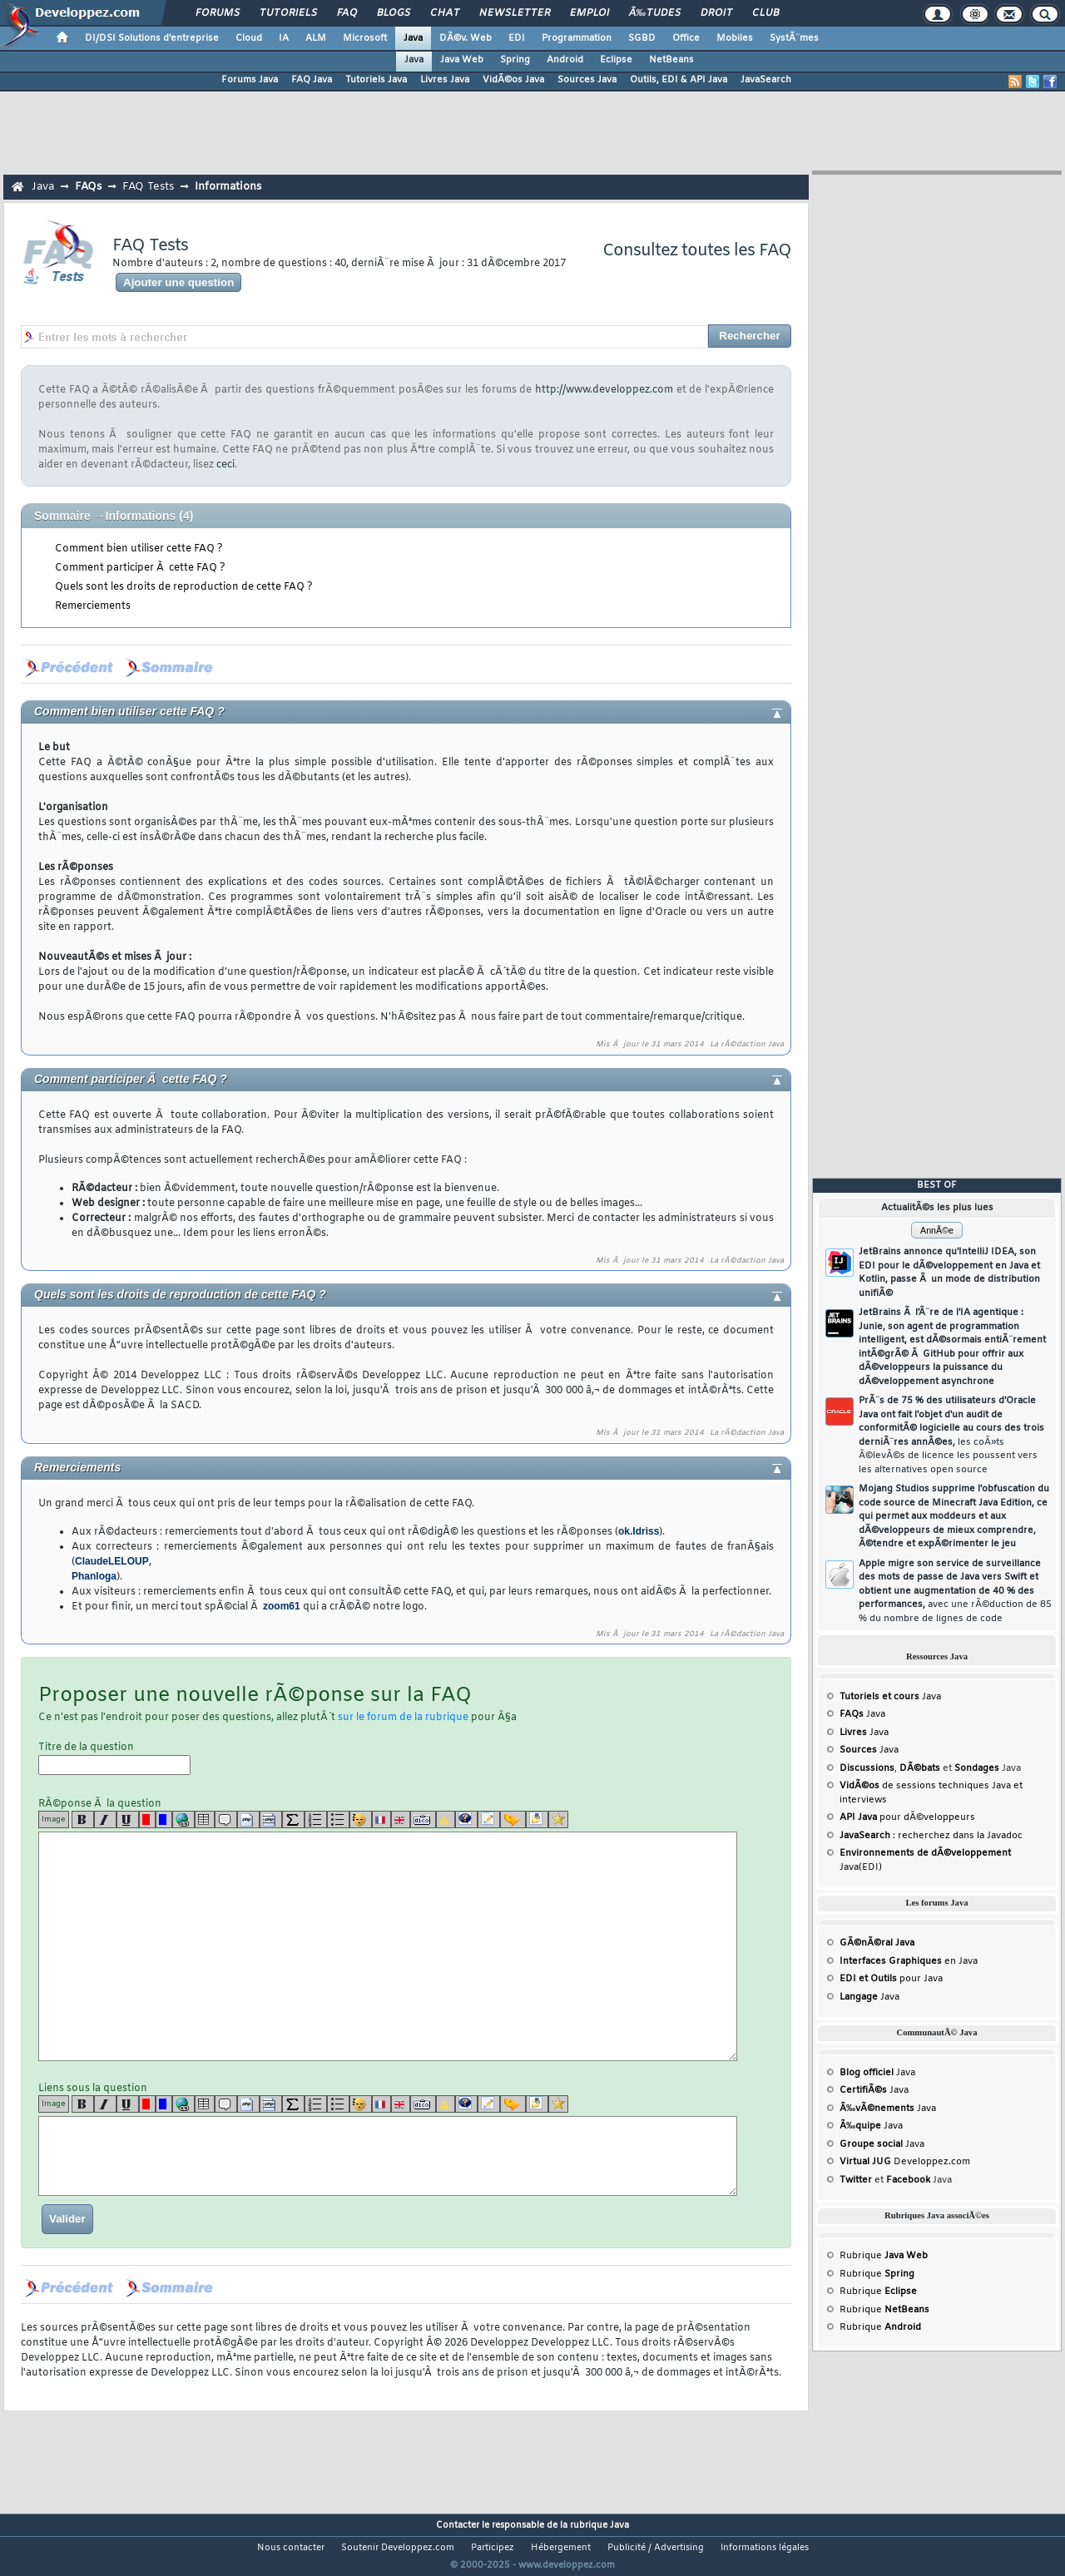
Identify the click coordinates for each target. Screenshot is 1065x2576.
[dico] (423, 1819)
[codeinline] (271, 1819)
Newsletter (515, 13)
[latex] (293, 1819)
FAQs (88, 187)
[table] (205, 1819)
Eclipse (616, 60)
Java (413, 38)
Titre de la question (114, 1758)
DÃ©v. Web (465, 38)
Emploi (589, 13)
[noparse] (360, 1819)
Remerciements (93, 606)
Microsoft (365, 38)
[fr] (381, 1819)
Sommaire (62, 515)
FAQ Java (311, 80)
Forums (217, 13)
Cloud (248, 38)
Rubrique (884, 2256)
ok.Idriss (638, 1531)
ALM (315, 38)
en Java (909, 1961)
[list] (316, 1819)
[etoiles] (558, 1819)
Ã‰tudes (654, 13)
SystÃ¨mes (794, 38)
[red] (147, 1819)
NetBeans (671, 60)
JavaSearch (766, 80)
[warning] (445, 1819)
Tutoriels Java (376, 80)
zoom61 (281, 1606)
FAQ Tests (148, 187)
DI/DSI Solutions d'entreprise (152, 38)
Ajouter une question (178, 282)
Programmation (577, 38)
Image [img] (54, 1819)
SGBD (642, 38)
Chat (444, 13)
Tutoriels (288, 13)
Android (565, 60)
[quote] (226, 1819)
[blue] (164, 1819)
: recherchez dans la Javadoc (931, 1836)
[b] (83, 1819)
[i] (105, 1819)
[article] (489, 1819)
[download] (537, 1819)
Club (765, 13)
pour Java (891, 1979)
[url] (183, 1819)
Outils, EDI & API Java (678, 80)
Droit (716, 13)
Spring (515, 60)
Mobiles (734, 38)
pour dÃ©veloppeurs (907, 1817)
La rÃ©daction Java (747, 1045)
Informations (228, 187)
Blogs (393, 13)
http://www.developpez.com (604, 390)
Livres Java (444, 80)
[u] (127, 1819)
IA (284, 38)
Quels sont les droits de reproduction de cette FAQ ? (184, 587)
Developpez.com (905, 2162)
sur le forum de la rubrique (403, 1717)
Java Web (461, 60)
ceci (225, 465)
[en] (400, 1819)
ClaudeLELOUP (112, 1561)
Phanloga (94, 1576)
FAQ (347, 13)
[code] (248, 1819)
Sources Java (587, 80)
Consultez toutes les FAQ (696, 251)
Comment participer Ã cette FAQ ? (140, 568)
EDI (516, 38)
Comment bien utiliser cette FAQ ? (139, 549)
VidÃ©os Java (513, 80)
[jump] (513, 1819)
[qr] (466, 1819)
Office (686, 38)
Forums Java (249, 80)
